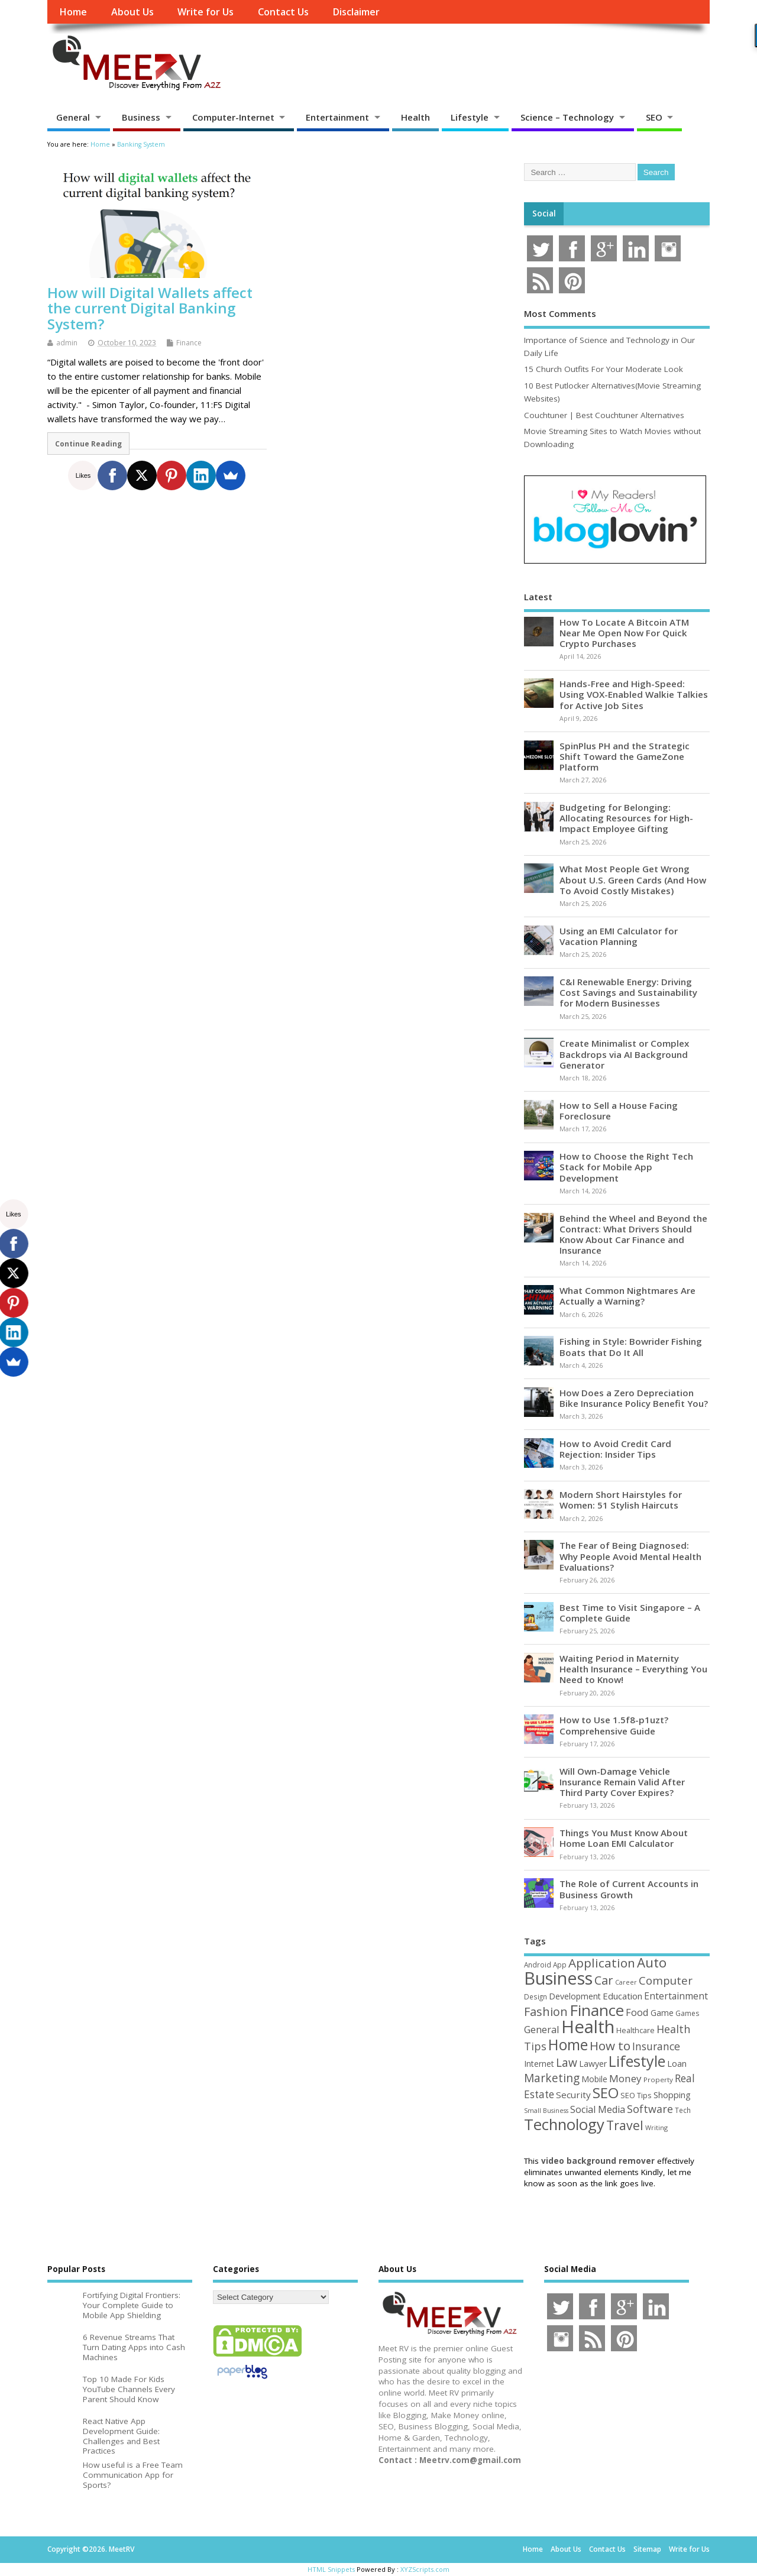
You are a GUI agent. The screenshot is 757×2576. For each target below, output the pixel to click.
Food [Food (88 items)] (637, 2012)
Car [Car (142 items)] (603, 1980)
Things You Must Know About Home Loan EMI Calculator (623, 1838)
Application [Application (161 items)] (601, 1962)
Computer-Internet (233, 117)
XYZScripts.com (424, 2569)
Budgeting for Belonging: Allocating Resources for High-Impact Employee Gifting (626, 817)
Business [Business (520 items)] (558, 1977)
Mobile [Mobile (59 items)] (594, 2079)
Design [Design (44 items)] (535, 1996)
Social (544, 213)
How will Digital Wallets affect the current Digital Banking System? (150, 308)
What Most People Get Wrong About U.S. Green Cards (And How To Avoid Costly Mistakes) (632, 879)
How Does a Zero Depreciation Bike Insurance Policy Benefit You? (633, 1398)
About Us (132, 11)
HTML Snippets (331, 2569)
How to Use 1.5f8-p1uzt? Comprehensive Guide (613, 1725)
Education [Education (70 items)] (622, 1996)
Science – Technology (567, 117)
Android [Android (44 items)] (537, 1964)
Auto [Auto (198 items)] (652, 1962)
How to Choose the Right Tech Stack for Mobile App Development (626, 1166)
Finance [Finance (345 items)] (597, 2010)
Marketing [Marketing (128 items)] (552, 2078)
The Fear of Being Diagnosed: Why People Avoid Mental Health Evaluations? (630, 1555)
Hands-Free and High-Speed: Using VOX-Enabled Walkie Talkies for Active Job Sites (633, 694)
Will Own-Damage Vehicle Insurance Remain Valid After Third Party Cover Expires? (622, 1781)
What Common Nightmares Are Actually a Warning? (627, 1295)
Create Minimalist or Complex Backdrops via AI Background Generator (624, 1053)
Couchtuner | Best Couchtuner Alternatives (604, 415)
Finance (189, 343)
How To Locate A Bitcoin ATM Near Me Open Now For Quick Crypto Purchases (624, 632)
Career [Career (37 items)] (626, 1982)
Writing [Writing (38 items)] (656, 2127)
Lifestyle (470, 117)
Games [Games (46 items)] (687, 2013)
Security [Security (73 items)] (573, 2095)
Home (73, 11)
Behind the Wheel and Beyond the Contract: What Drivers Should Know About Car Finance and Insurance (633, 1234)
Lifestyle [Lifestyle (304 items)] (637, 2061)
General (73, 117)
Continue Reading (88, 443)
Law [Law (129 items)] (566, 2062)
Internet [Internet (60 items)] (539, 2063)
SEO (654, 117)
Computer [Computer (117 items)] (666, 1980)
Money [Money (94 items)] (625, 2078)
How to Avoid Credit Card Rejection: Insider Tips (615, 1449)
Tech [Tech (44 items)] (683, 2110)
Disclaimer (356, 11)
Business (141, 117)
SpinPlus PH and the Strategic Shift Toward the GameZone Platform (624, 756)
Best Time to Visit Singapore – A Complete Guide (629, 1612)
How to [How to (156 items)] (610, 2045)
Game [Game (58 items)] (662, 2012)
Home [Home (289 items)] (568, 2044)
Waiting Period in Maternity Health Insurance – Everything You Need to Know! (633, 1668)
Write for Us (205, 11)
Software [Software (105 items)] (650, 2109)
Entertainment (337, 117)
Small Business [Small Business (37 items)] (546, 2110)
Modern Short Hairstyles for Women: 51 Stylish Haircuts (620, 1499)
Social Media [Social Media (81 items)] (597, 2109)
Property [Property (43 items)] (658, 2079)
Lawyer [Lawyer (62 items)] (593, 2063)
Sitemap (647, 2549)
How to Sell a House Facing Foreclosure (618, 1110)
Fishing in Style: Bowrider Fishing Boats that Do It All (630, 1346)
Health (415, 117)
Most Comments (560, 313)
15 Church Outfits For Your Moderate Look (603, 369)
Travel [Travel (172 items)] (624, 2125)
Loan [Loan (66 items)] (677, 2063)
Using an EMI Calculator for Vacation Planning (618, 936)
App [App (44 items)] (560, 1964)
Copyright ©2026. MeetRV (90, 2549)
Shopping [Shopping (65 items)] (672, 2095)
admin (66, 343)
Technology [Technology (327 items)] (564, 2124)
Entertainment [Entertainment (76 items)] (676, 1995)
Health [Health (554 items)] (587, 2026)
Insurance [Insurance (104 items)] (656, 2046)
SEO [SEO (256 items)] (606, 2092)
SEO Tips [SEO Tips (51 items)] (636, 2095)
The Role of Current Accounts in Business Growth (628, 1889)
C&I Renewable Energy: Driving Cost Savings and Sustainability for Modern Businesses (628, 992)
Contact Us (283, 11)
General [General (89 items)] (541, 2029)
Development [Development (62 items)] (575, 1996)
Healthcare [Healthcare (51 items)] (635, 2030)
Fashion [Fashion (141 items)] (546, 2012)
